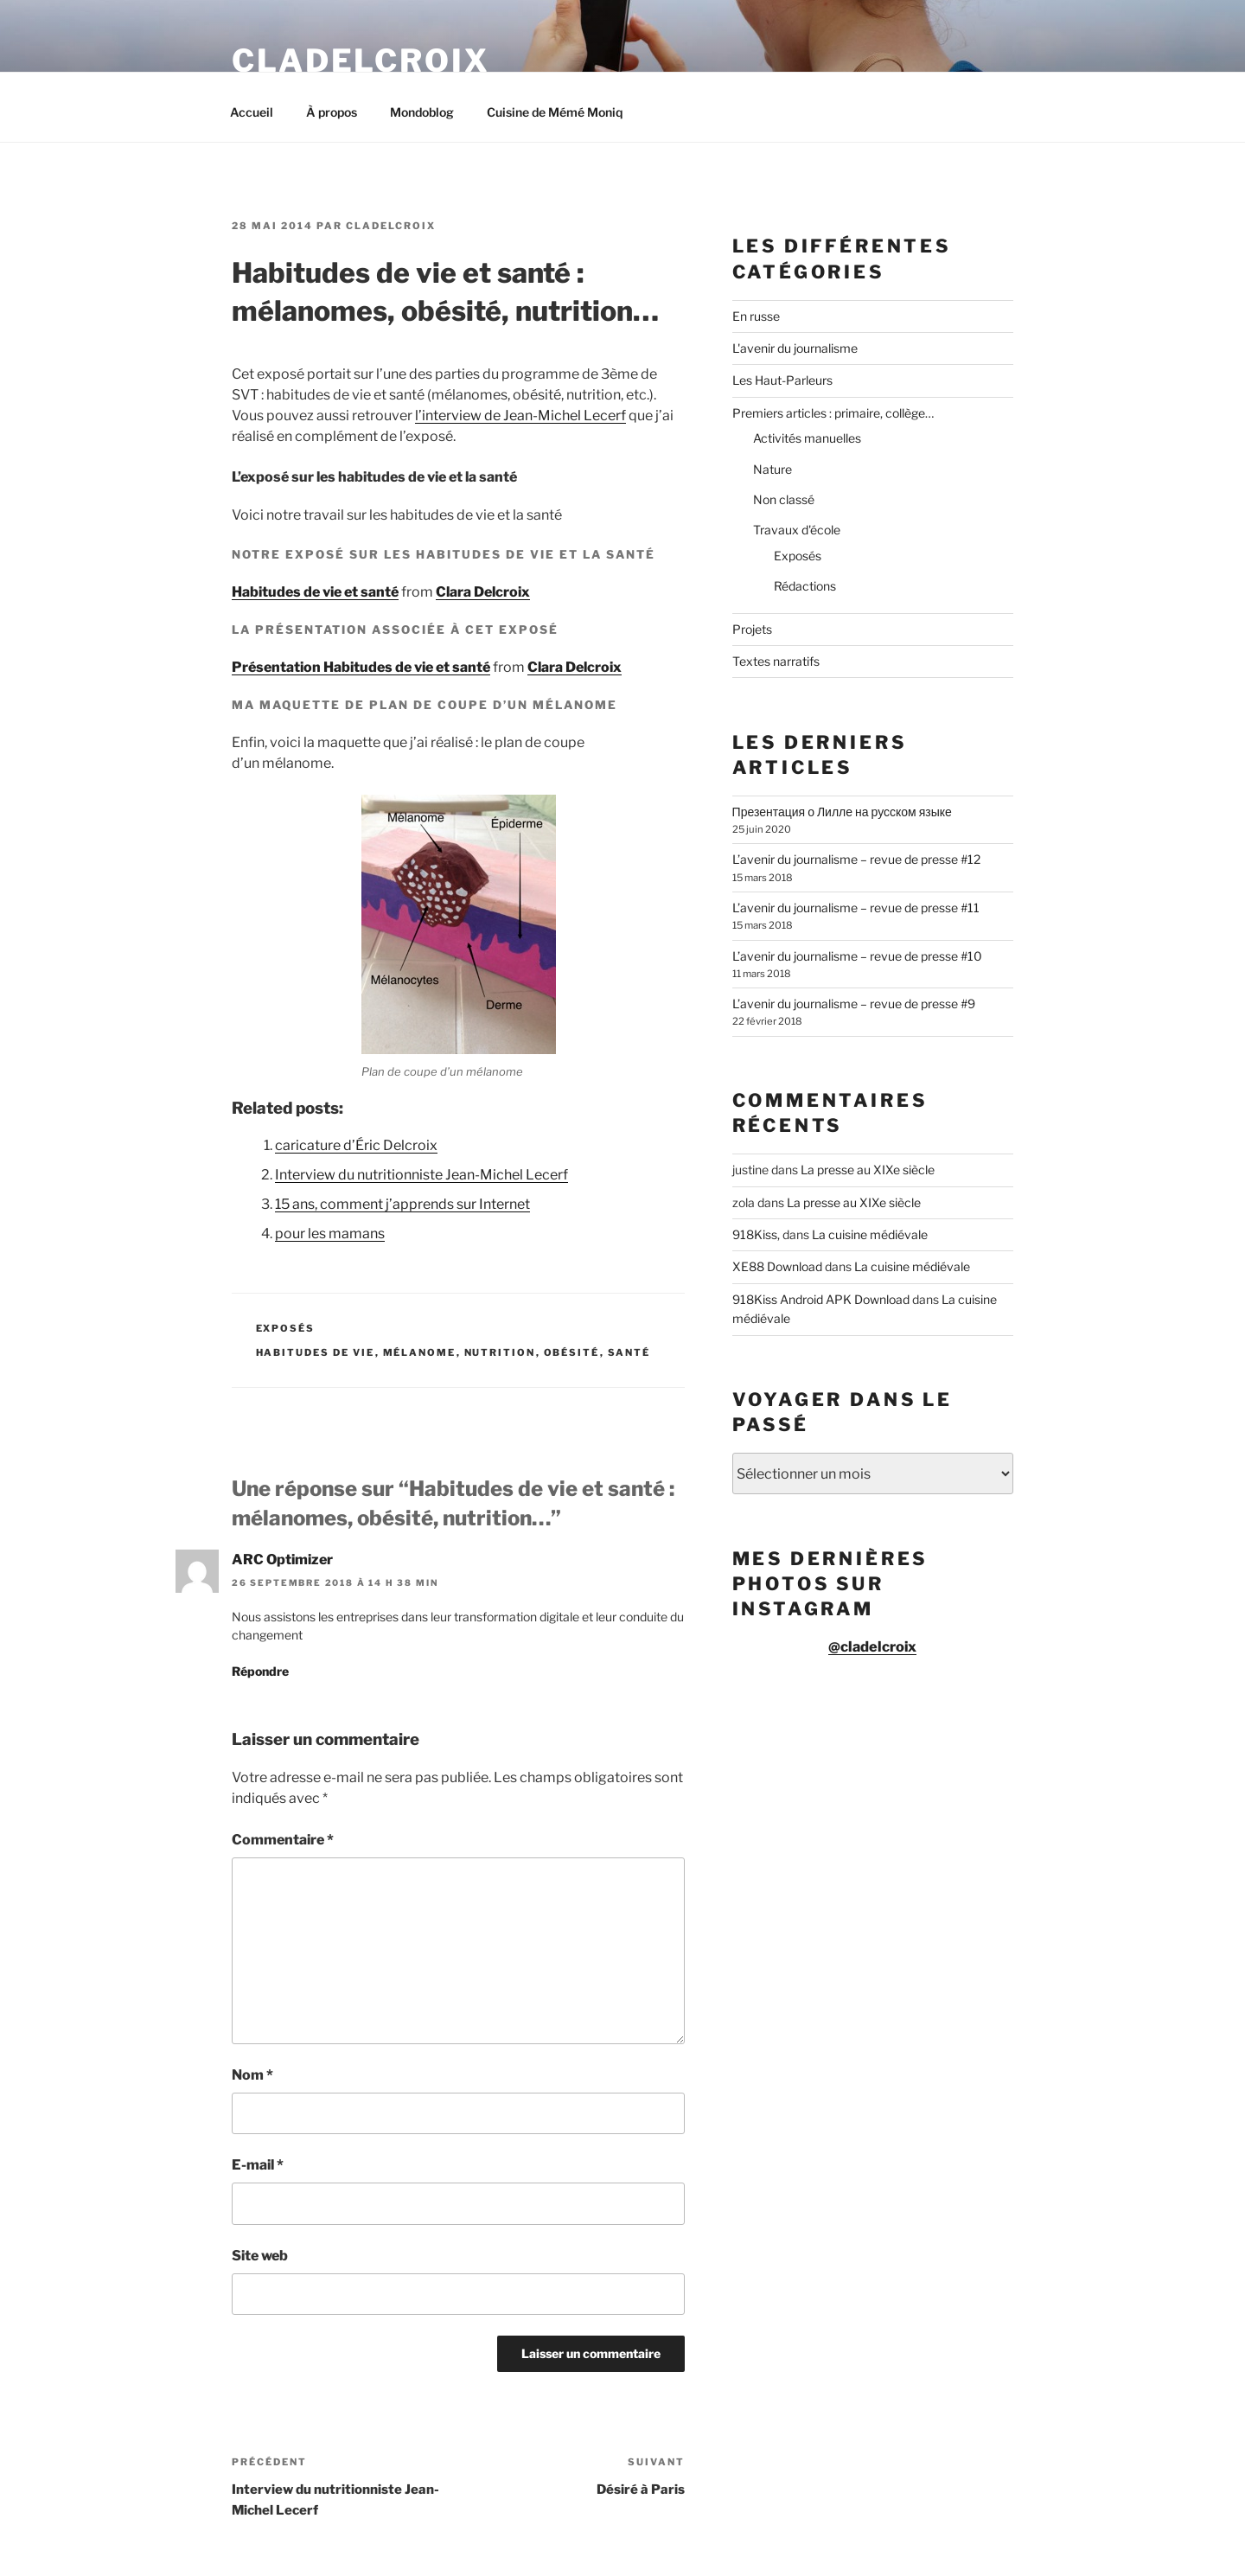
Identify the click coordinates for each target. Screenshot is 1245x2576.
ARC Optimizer (282, 1559)
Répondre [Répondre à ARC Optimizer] (260, 1671)
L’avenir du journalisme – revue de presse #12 (856, 859)
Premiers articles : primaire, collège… (833, 413)
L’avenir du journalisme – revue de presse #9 (853, 1003)
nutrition (500, 1352)
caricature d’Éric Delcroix (356, 1145)
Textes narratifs (776, 661)
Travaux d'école (796, 529)
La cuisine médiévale (870, 1234)
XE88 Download (777, 1266)
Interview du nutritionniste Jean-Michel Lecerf (421, 1175)
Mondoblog (422, 112)
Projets (752, 629)
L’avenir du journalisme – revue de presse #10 (857, 956)
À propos (331, 112)
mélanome (419, 1352)
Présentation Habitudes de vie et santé (361, 667)
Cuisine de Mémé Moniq (554, 112)
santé (629, 1352)
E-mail (258, 2165)
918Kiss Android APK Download (821, 1299)
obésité (572, 1352)
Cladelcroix (361, 61)
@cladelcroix (872, 1646)
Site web (260, 2255)
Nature (772, 469)
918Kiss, (756, 1234)
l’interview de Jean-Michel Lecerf (520, 415)
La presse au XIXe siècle (868, 1169)
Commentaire (283, 1839)
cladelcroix (391, 226)
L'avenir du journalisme (795, 348)
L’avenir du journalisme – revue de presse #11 (856, 907)
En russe (756, 316)
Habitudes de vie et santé (315, 592)
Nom (252, 2075)
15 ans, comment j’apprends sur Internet (402, 1204)
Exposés (286, 1328)
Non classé (783, 499)
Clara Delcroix (483, 592)
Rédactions (805, 585)
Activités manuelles (807, 438)
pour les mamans (330, 1233)
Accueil (251, 112)
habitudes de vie (315, 1352)
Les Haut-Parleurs (782, 380)
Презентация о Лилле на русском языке (842, 811)
